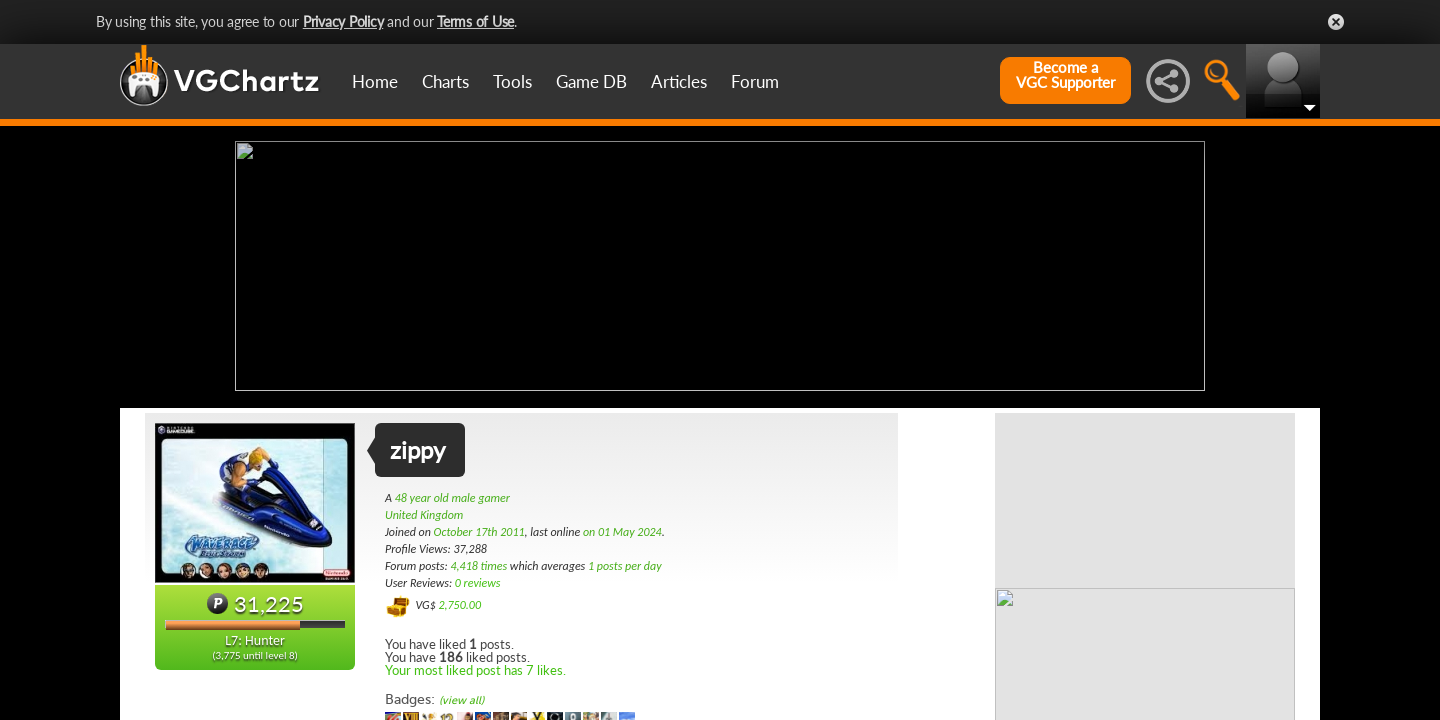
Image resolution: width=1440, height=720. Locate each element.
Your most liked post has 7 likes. (475, 668)
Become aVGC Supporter (1065, 75)
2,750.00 (459, 603)
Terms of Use (475, 21)
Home (375, 81)
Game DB (591, 81)
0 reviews (478, 581)
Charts (445, 81)
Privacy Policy (343, 21)
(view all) (461, 698)
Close (1336, 22)
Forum (755, 81)
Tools (512, 81)
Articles (679, 81)
